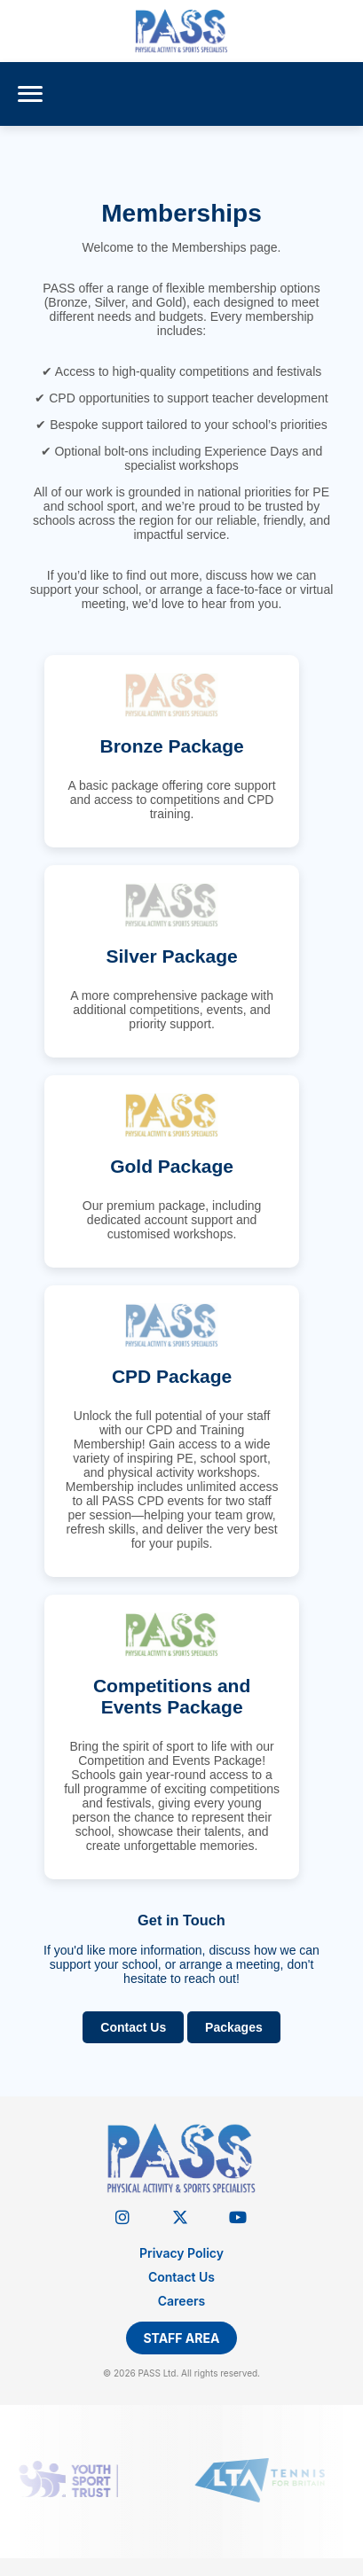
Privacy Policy (181, 2252)
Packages (234, 2027)
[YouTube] (237, 2216)
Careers (181, 2300)
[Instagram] (122, 2216)
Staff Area (182, 2338)
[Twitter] (179, 2216)
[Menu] (30, 94)
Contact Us (133, 2027)
